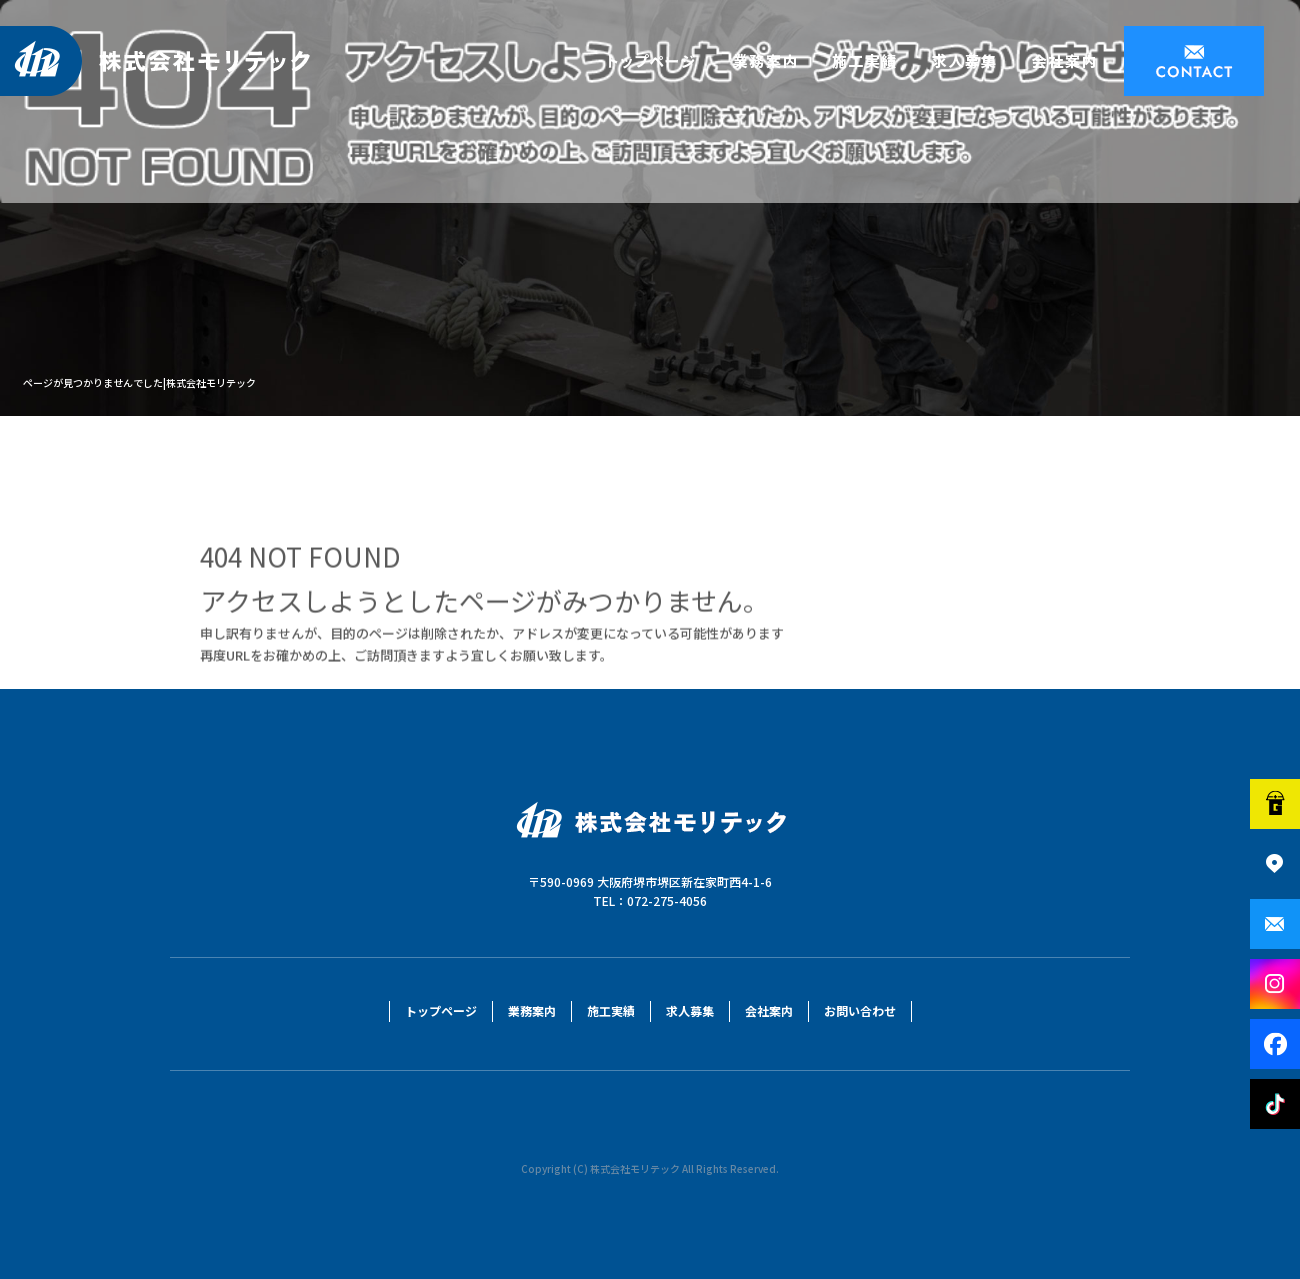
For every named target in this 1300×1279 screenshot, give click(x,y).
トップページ (654, 61)
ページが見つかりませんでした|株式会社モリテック (139, 382)
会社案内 (1069, 61)
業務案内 (764, 61)
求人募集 (964, 61)
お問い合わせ (1194, 61)
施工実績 (864, 61)
